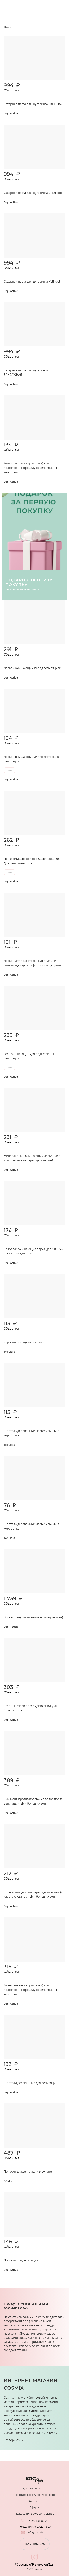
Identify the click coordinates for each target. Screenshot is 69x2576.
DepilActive (11, 113)
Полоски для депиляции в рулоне (28, 2172)
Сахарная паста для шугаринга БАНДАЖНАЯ (26, 372)
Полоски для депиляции (21, 2260)
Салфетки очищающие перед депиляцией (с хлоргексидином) (34, 1251)
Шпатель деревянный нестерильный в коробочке (31, 1433)
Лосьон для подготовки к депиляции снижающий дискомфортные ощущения (32, 963)
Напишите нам (34, 2544)
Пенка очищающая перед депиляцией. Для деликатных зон (32, 861)
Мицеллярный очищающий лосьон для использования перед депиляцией (32, 1158)
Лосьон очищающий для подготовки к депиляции (31, 759)
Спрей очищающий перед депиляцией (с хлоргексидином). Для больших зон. (33, 1894)
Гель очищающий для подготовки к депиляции (29, 1056)
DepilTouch (11, 1626)
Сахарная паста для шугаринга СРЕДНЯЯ (33, 193)
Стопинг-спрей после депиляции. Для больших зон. (31, 1708)
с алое (9, 770)
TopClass (9, 1351)
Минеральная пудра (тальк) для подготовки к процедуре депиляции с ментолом (31, 467)
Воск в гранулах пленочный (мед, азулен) (33, 1617)
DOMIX (8, 2181)
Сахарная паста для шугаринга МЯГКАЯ (32, 281)
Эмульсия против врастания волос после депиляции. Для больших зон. (33, 1801)
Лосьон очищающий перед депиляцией (32, 668)
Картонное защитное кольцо (24, 1342)
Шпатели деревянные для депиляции (30, 2083)
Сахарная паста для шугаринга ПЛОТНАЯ (33, 104)
